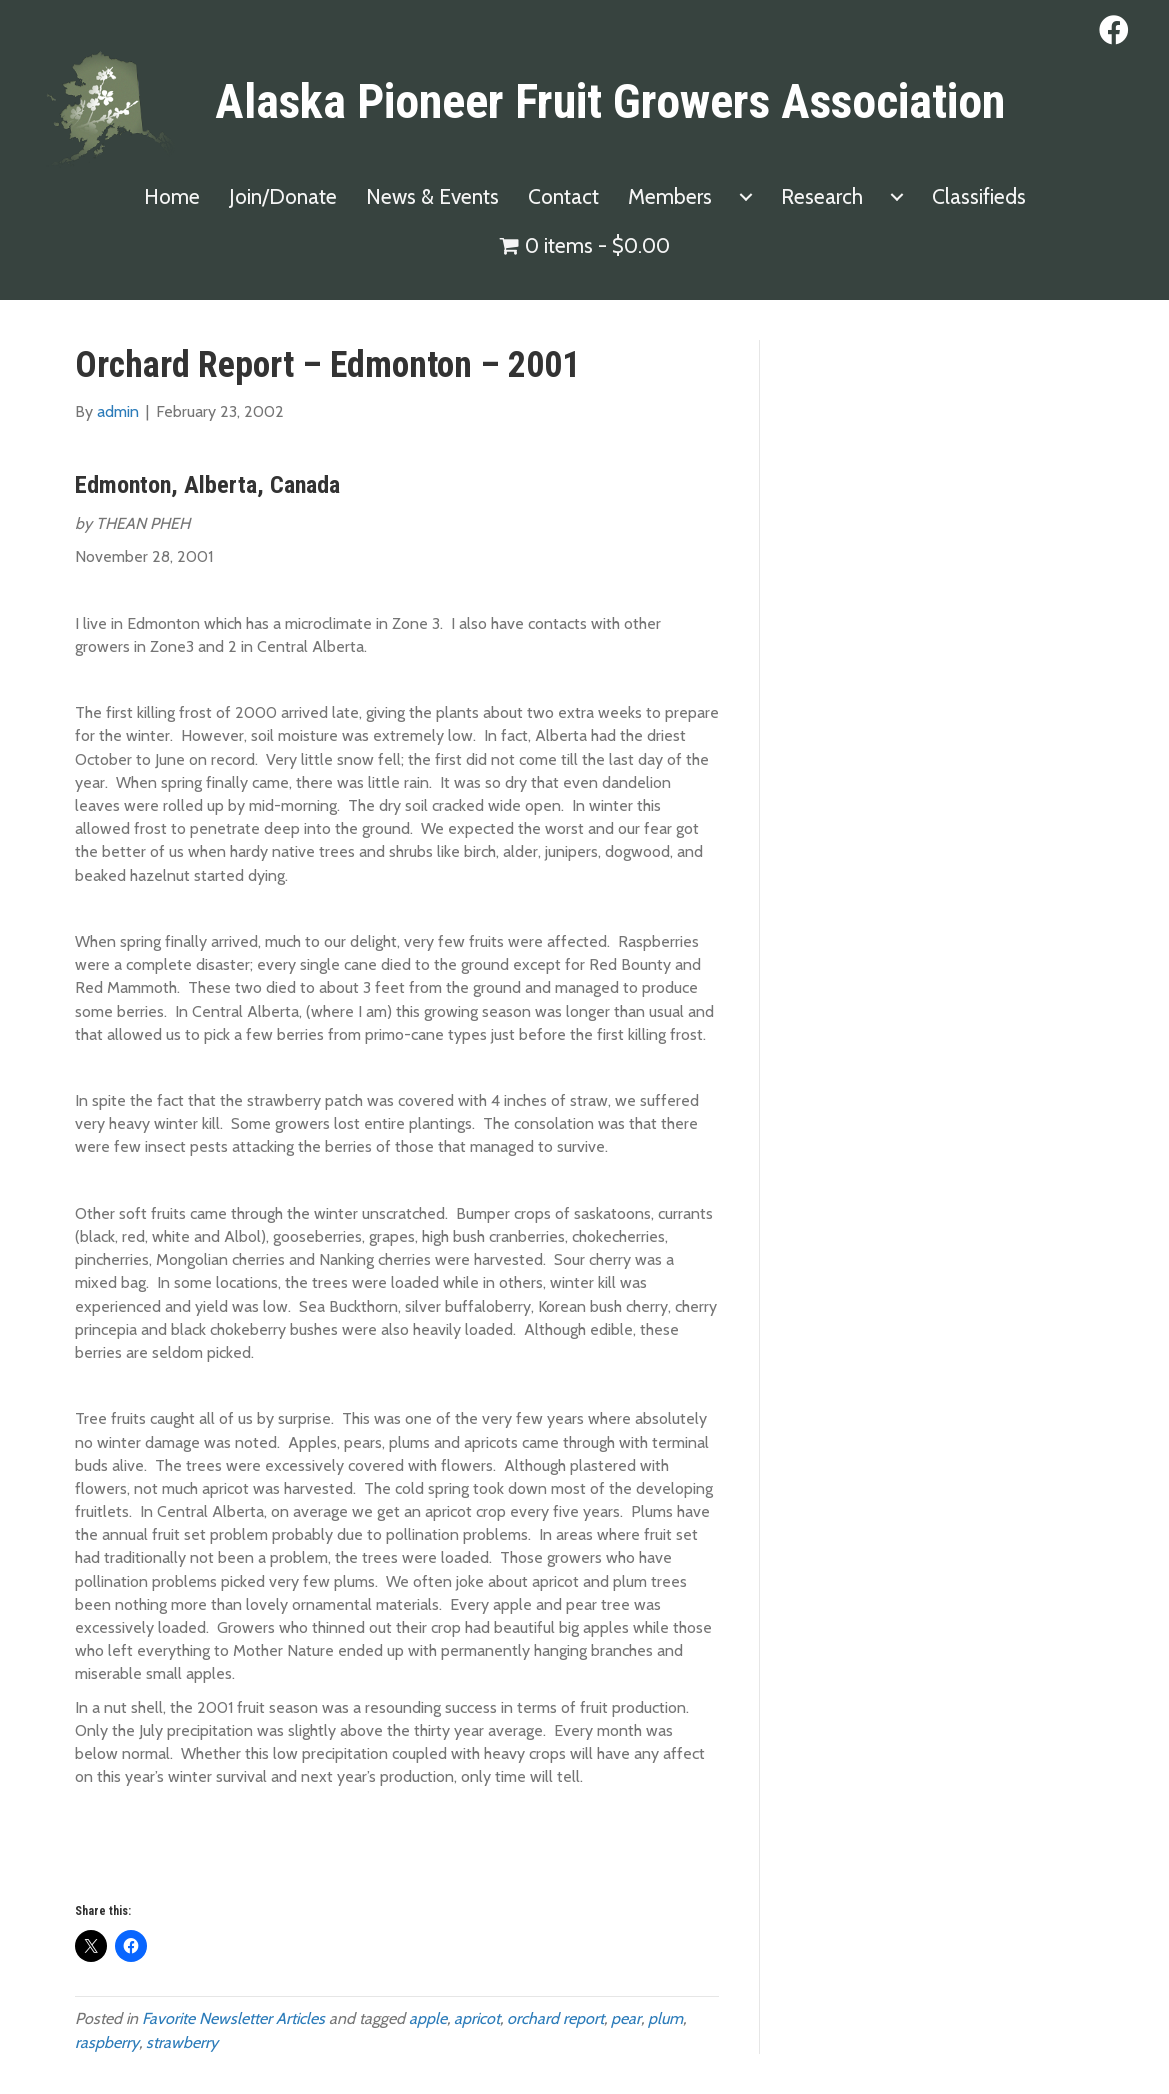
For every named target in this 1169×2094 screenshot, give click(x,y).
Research (822, 196)
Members (670, 196)
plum (665, 2018)
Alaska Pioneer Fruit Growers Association (610, 101)
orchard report (555, 2018)
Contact (563, 196)
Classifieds (979, 196)
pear (626, 2018)
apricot (477, 2018)
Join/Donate (283, 196)
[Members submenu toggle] (746, 196)
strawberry (182, 2042)
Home (172, 196)
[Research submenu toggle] (897, 196)
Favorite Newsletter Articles (233, 2018)
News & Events (432, 196)
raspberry (107, 2042)
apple (428, 2018)
